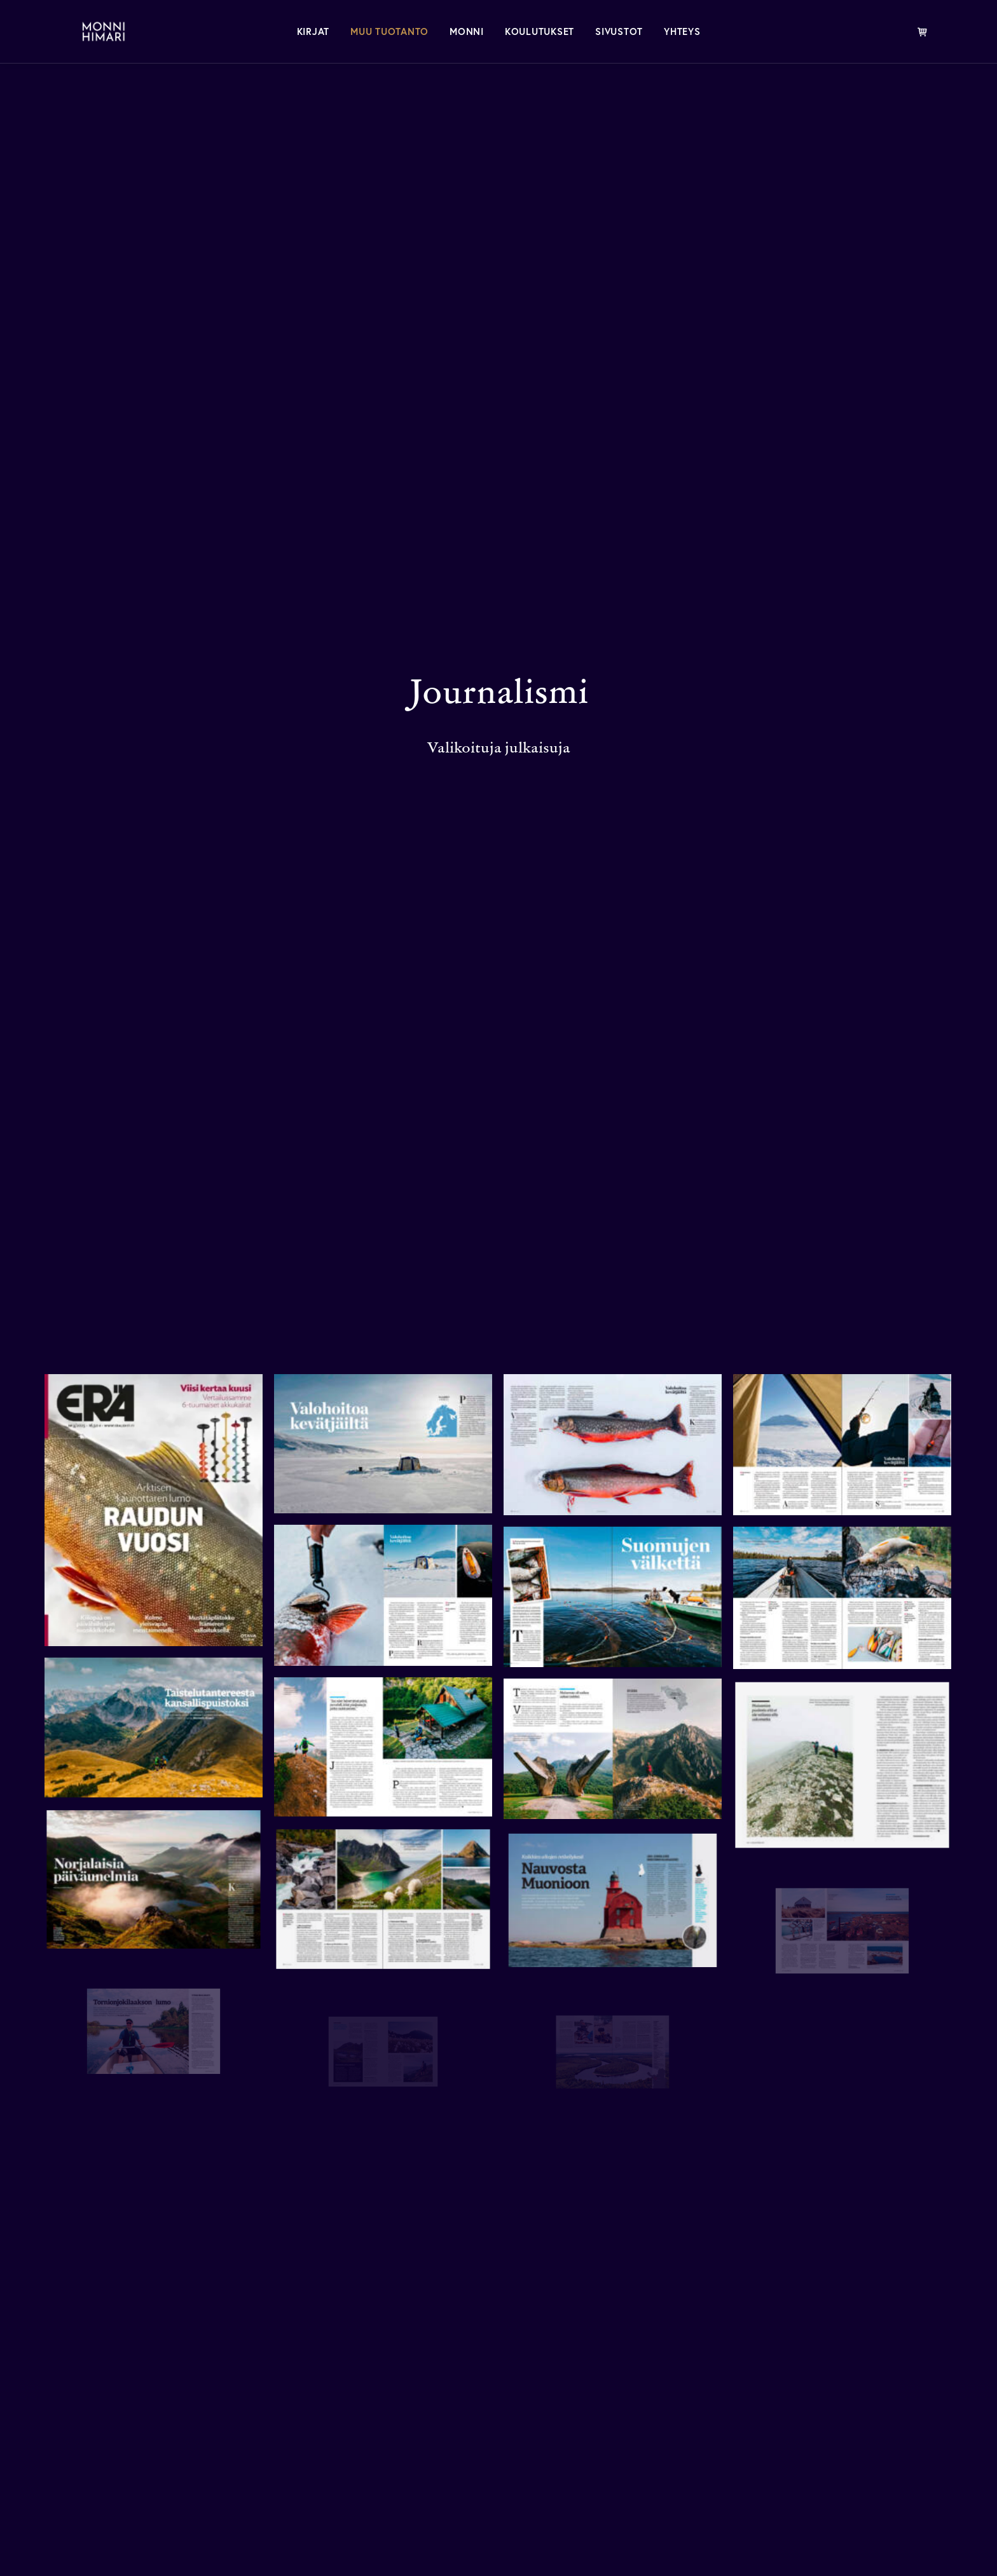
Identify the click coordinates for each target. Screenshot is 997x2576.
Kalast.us (800, 2449)
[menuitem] (313, 31)
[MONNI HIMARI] (89, 31)
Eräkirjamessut (820, 2424)
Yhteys (682, 31)
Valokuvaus (600, 2449)
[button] (51, 2422)
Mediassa (593, 2400)
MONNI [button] (467, 31)
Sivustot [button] (619, 31)
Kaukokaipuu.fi (821, 2400)
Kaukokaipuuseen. (203, 2145)
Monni (584, 2375)
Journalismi (601, 2424)
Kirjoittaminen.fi (826, 2375)
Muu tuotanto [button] (389, 31)
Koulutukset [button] (539, 31)
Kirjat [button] (313, 31)
